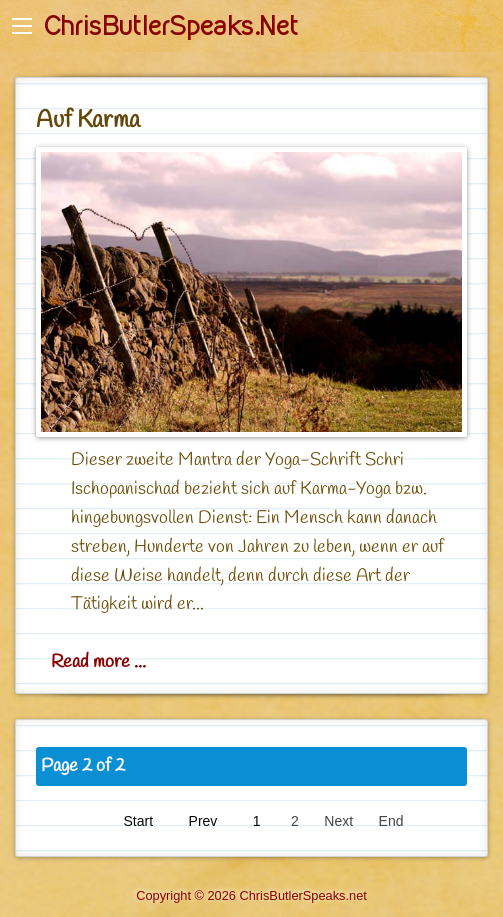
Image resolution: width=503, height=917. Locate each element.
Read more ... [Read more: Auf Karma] (98, 662)
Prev (203, 821)
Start (139, 821)
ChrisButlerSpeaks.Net (171, 26)
